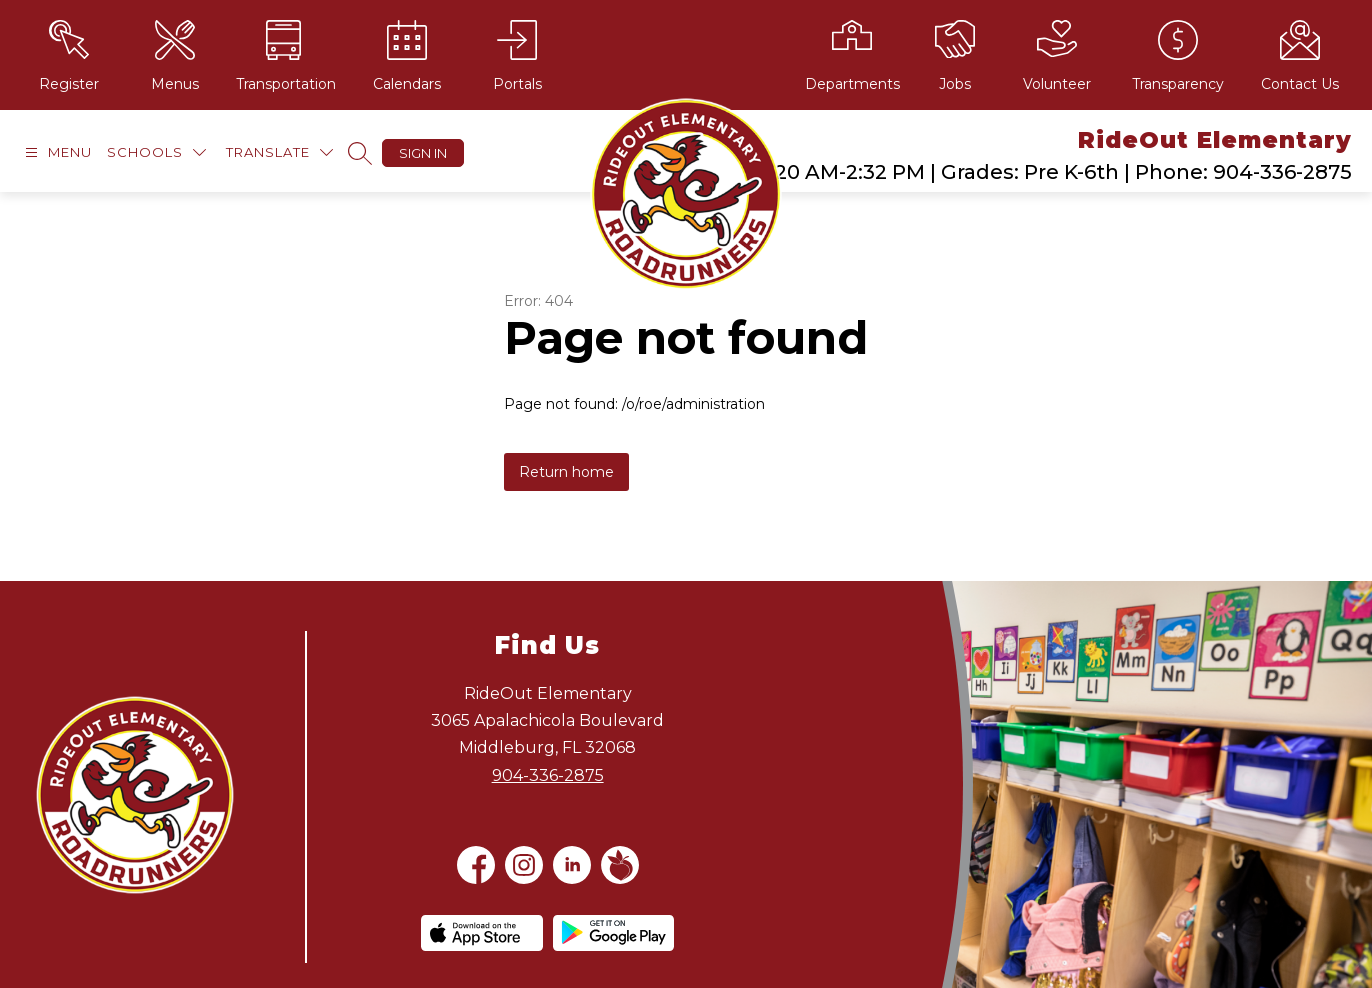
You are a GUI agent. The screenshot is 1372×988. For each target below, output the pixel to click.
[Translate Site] (279, 152)
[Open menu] (56, 152)
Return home (566, 472)
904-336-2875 (548, 775)
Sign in (423, 153)
